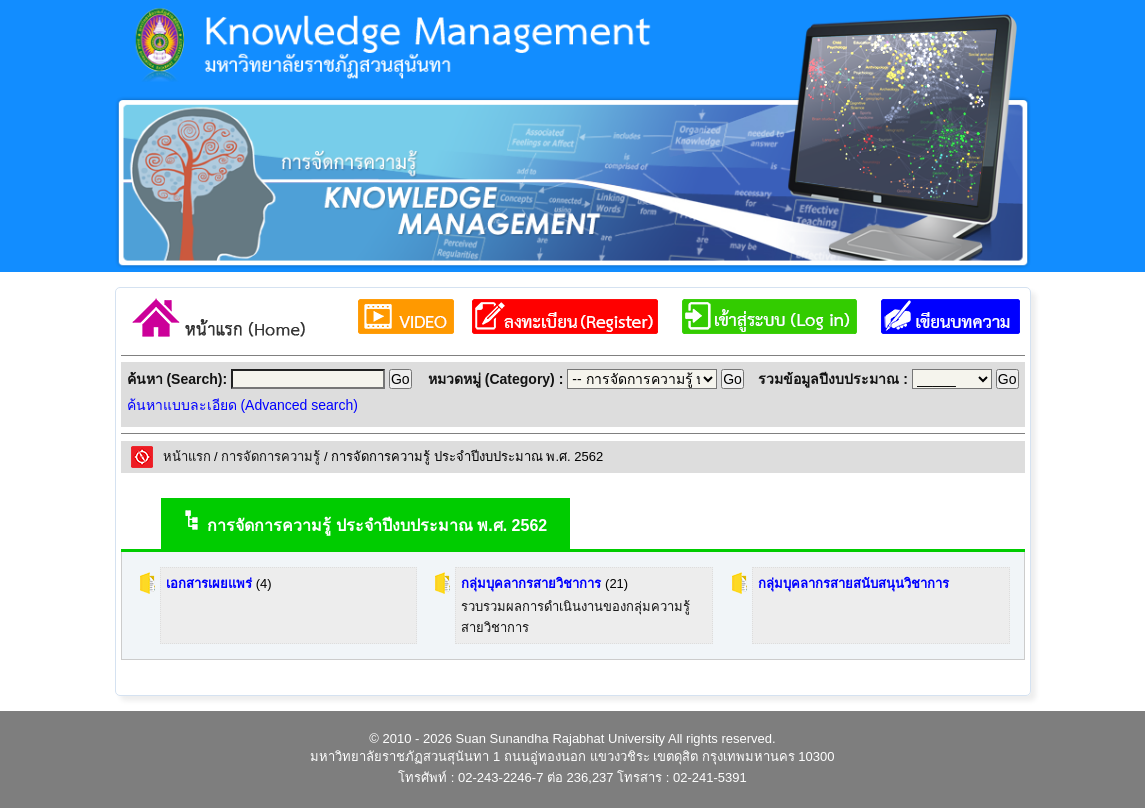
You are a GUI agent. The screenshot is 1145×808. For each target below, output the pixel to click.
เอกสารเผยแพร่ (209, 583)
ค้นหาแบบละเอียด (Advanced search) (242, 405)
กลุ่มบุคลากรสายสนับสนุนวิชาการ (853, 583)
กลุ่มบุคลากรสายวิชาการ (531, 583)
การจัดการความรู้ (270, 456)
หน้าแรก (187, 456)
